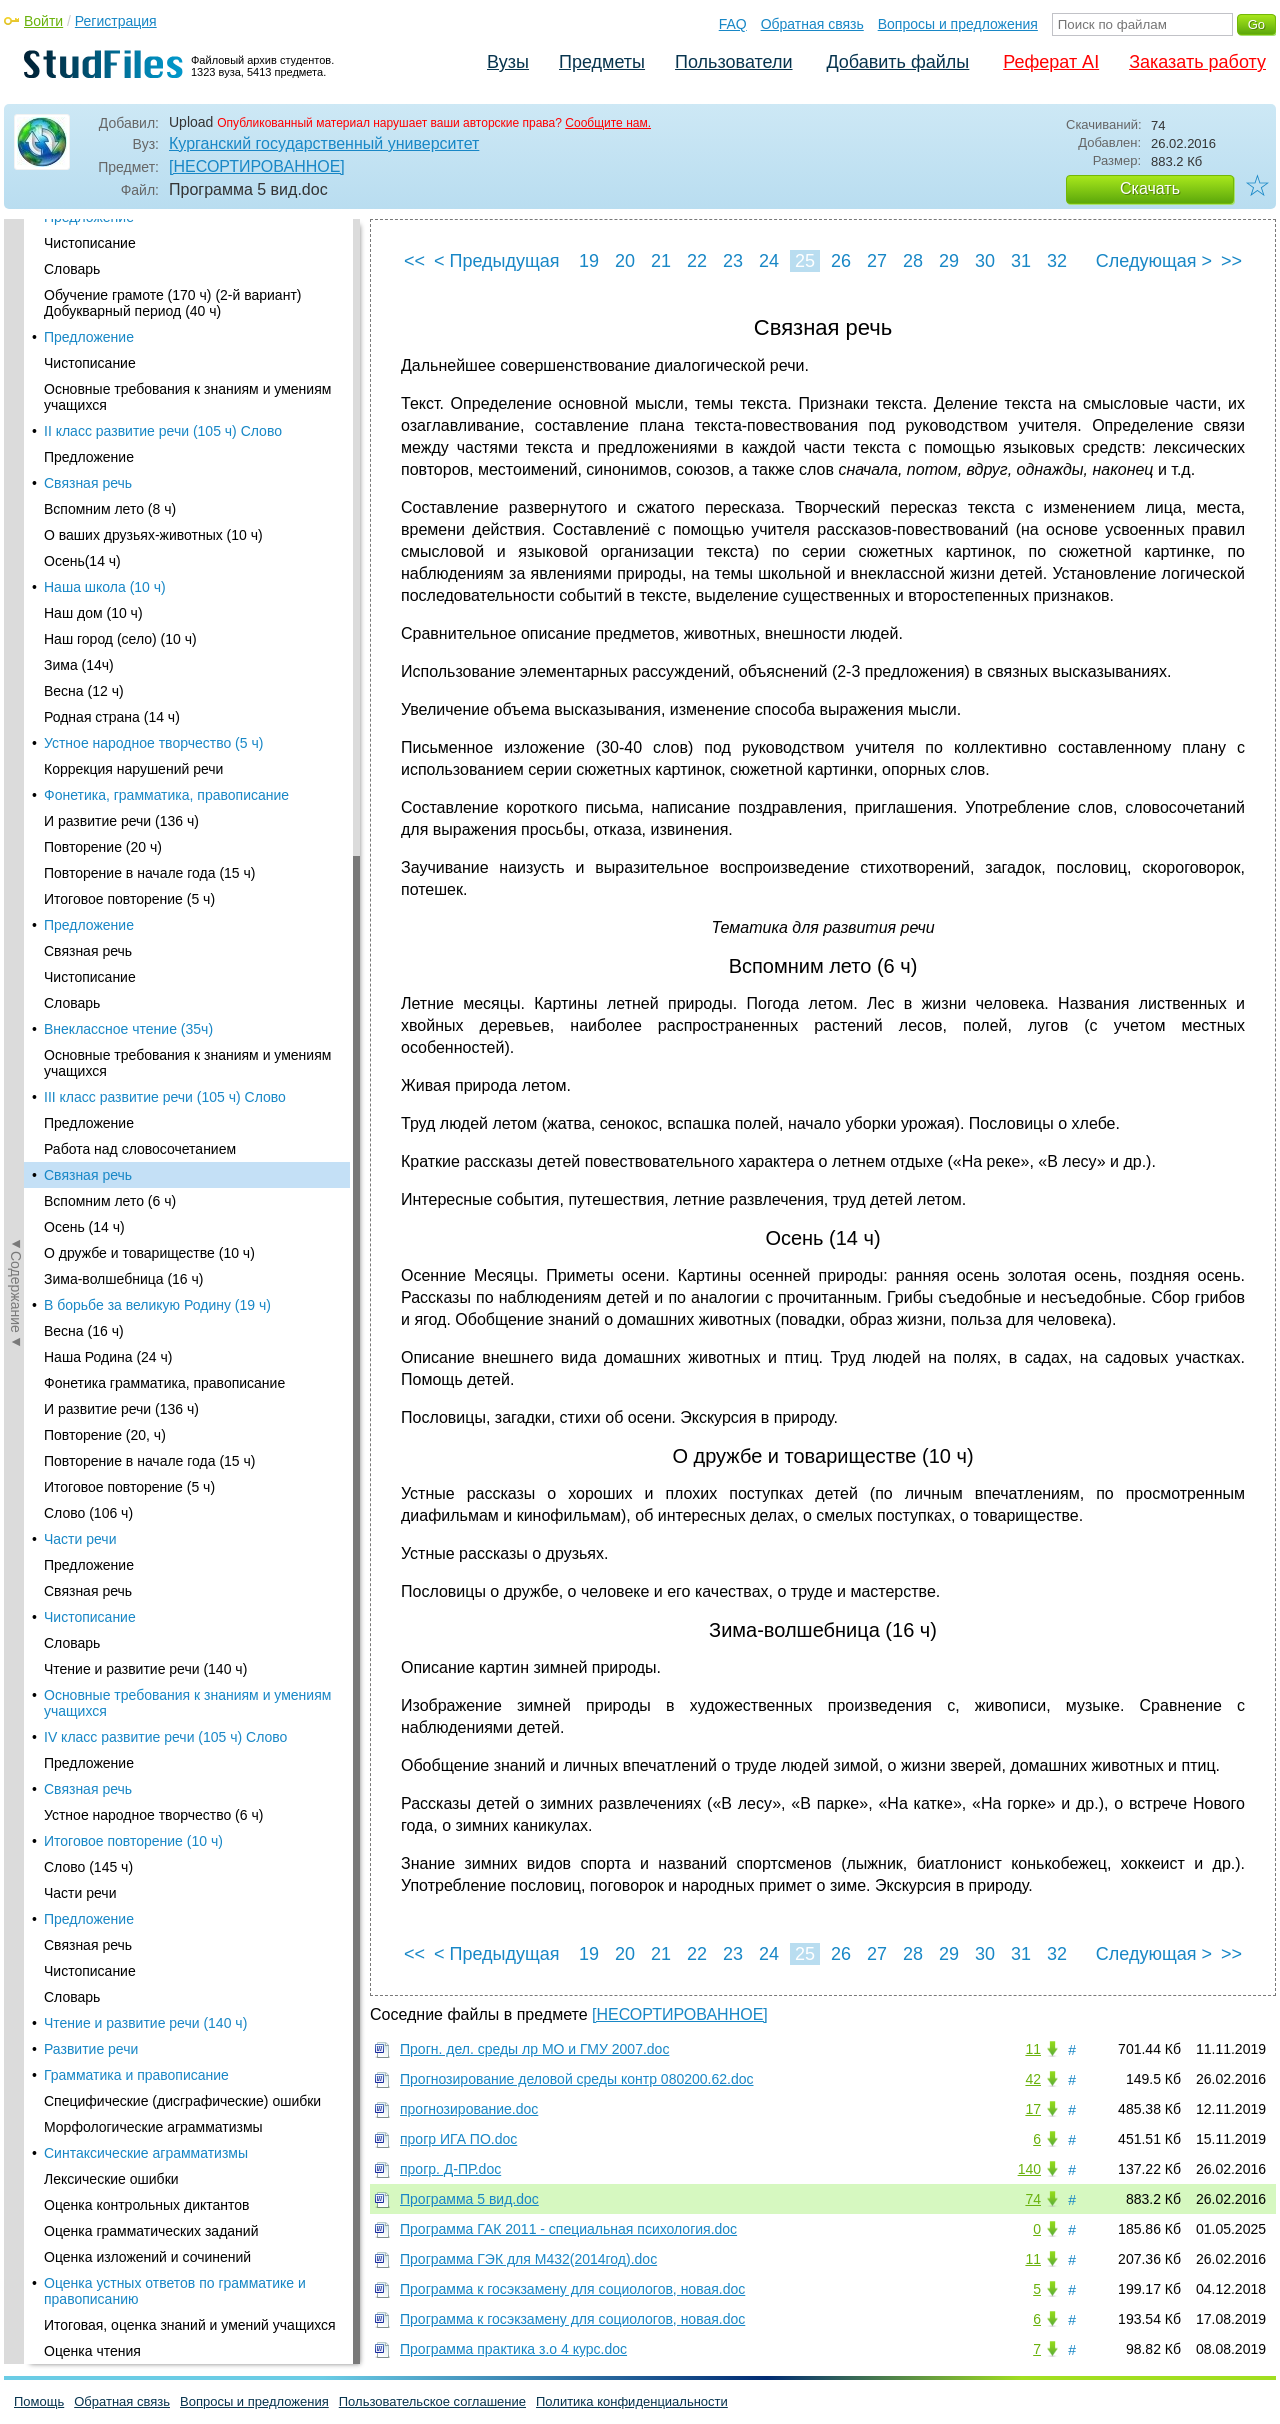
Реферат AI (1051, 62)
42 (1033, 2079)
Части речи (80, 626)
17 (1033, 2109)
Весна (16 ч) (84, 418)
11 (1033, 2049)
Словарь (72, 730)
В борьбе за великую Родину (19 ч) (157, 392)
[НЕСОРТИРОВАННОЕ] (257, 166)
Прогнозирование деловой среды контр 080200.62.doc (577, 2079)
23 (733, 261)
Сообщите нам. (608, 123)
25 (805, 261)
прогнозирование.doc (469, 2109)
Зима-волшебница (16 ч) (123, 366)
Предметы (602, 62)
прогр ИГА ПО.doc (458, 2139)
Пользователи (733, 62)
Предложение (89, 652)
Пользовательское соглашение (432, 2401)
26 (841, 261)
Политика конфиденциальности (632, 2401)
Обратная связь (812, 24)
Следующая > (1154, 261)
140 (1029, 2169)
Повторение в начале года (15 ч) (149, 548)
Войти (43, 21)
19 (589, 261)
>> (1231, 261)
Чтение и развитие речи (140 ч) (145, 756)
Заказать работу (1197, 62)
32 (1057, 261)
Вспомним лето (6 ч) (110, 288)
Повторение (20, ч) (105, 522)
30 (985, 261)
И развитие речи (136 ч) (121, 496)
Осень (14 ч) (84, 314)
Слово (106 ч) (88, 600)
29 (949, 261)
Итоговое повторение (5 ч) (129, 574)
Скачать (1150, 188)
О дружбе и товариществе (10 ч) (149, 340)
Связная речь (88, 262)
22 (697, 261)
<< (414, 261)
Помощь (39, 2401)
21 (661, 261)
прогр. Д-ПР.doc (450, 2169)
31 (1021, 261)
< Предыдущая (497, 261)
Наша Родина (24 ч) (108, 444)
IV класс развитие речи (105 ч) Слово (165, 824)
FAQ (733, 24)
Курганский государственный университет (324, 143)
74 (1033, 2199)
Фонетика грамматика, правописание (164, 470)
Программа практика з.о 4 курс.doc (513, 2349)
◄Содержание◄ (16, 569)
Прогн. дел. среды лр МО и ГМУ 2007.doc (534, 2049)
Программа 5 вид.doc (469, 2199)
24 (769, 261)
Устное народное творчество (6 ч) (153, 902)
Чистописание (90, 704)
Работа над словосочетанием (140, 236)
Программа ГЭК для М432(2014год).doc (528, 2259)
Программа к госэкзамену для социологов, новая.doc (572, 2289)
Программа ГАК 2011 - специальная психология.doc (568, 2229)
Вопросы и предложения (958, 24)
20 (625, 261)
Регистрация (116, 21)
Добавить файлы (897, 62)
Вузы (508, 62)
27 (877, 261)
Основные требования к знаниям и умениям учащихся (187, 790)
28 (913, 261)
